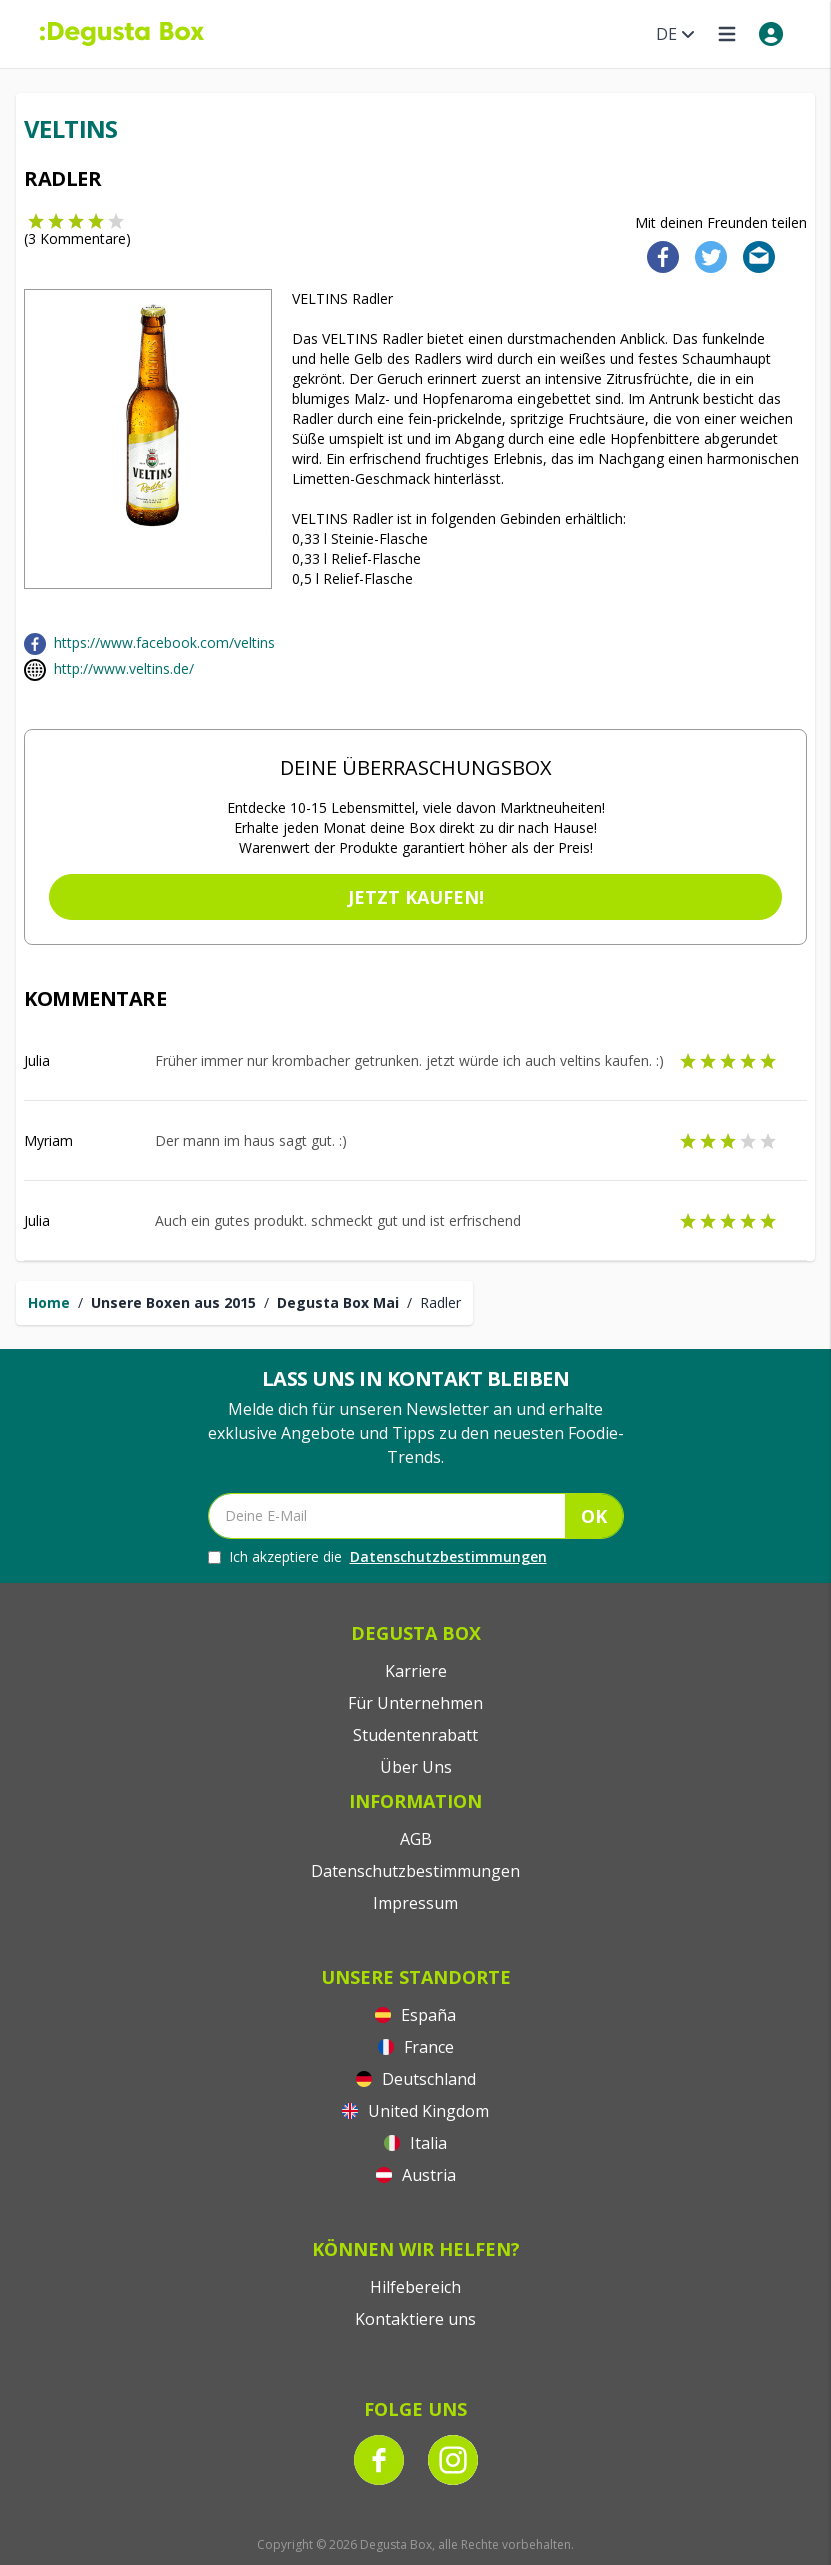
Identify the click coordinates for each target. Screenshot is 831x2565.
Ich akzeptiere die (377, 1557)
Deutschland (416, 2079)
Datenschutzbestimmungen (448, 1556)
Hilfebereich (415, 2287)
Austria (416, 2175)
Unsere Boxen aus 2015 (173, 1302)
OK (594, 1516)
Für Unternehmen (415, 1703)
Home (49, 1302)
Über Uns (416, 1767)
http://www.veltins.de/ (124, 668)
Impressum (415, 1903)
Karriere (416, 1671)
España (415, 2015)
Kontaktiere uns (415, 2319)
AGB (416, 1839)
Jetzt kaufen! (416, 897)
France (416, 2047)
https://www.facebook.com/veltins (164, 642)
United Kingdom (415, 2111)
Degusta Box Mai (338, 1302)
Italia (415, 2143)
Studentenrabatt (415, 1735)
